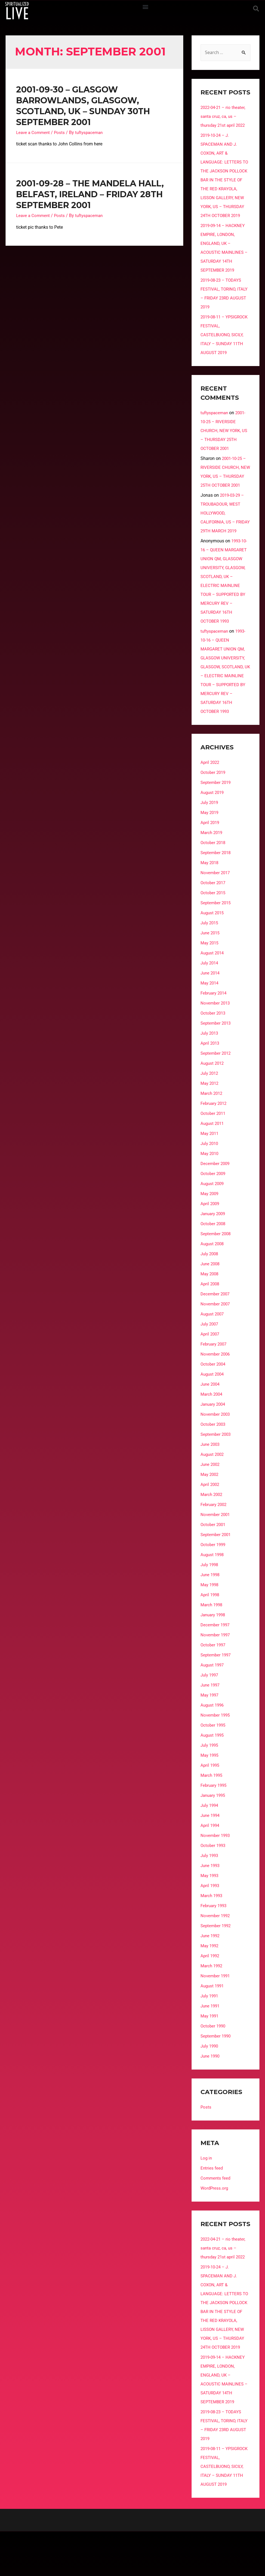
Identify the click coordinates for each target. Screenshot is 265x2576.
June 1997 (210, 1721)
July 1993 (210, 1891)
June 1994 (210, 1851)
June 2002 (210, 1500)
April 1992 (210, 1991)
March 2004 (212, 1430)
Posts (61, 132)
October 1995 (213, 1761)
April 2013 (210, 1079)
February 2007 (214, 1380)
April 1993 (210, 1921)
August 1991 (213, 2021)
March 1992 (212, 2001)
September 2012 (216, 1089)
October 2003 (213, 1460)
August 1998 (213, 1590)
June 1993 (210, 1901)
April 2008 (210, 1319)
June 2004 (210, 1420)
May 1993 (210, 1911)
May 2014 (210, 1019)
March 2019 (212, 868)
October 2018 (213, 878)
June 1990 (210, 2092)
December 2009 (215, 1199)
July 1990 (210, 2082)
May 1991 (210, 2052)
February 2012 (214, 1139)
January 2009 (214, 1249)
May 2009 (210, 1229)
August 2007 (213, 1349)
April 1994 (210, 1861)
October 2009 (213, 1209)
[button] (145, 6)
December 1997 (215, 1660)
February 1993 (214, 1941)
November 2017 (216, 908)
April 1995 (210, 1801)
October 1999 (213, 1580)
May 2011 (210, 1169)
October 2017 (213, 918)
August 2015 (213, 948)
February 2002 (214, 1540)
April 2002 (210, 1520)
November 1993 (216, 1871)
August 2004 (213, 1410)
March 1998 (212, 1640)
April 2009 (210, 1239)
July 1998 (210, 1600)
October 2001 (213, 1560)
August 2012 (213, 1099)
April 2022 (210, 798)
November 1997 (216, 1670)
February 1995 (214, 1821)
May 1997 (210, 1731)
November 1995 (216, 1751)
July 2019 (210, 838)
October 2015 (213, 928)
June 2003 (210, 1480)
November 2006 (216, 1390)
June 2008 (210, 1299)
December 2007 (215, 1329)
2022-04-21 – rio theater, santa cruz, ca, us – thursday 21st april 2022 (224, 116)
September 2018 (216, 888)
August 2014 (213, 988)
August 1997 (213, 1700)
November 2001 (216, 1550)
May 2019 (210, 848)
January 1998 (214, 1650)
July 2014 (210, 998)
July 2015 (210, 958)
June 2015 (210, 968)
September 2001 (216, 1570)
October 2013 (213, 1049)
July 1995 (210, 1781)
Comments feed (216, 2214)
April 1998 (210, 1630)
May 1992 (210, 1981)
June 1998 (210, 1610)
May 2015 (210, 978)
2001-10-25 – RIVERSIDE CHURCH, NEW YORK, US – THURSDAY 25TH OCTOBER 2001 (224, 439)
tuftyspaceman (215, 422)
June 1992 (210, 1971)
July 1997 (210, 1711)
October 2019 (213, 808)
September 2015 (216, 938)
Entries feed (212, 2204)
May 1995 (210, 1791)
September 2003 (216, 1470)
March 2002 (212, 1530)
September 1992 (216, 1961)
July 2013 (210, 1069)
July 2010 (210, 1179)
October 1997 (213, 1680)
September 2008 (216, 1269)
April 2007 (210, 1370)
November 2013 (216, 1039)
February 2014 (214, 1029)
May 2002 (210, 1510)
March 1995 (212, 1811)
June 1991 (210, 2041)
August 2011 (213, 1159)
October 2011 (213, 1149)
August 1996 (213, 1741)
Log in (206, 2194)
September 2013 (216, 1059)
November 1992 (216, 1951)
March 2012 (212, 1129)
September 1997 (216, 1690)
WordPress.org (214, 2224)
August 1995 (213, 1771)
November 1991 (216, 2011)
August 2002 (213, 1490)
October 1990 (213, 2062)
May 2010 (210, 1189)
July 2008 (210, 1289)
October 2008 (213, 1259)
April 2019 (210, 858)
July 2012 (210, 1109)
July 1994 (210, 1841)
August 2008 (213, 1279)
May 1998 (210, 1620)
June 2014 (210, 1009)
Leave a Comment (34, 132)
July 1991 (210, 2031)
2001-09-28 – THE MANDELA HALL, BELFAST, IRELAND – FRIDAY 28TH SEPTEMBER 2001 (90, 194)
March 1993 (212, 1931)
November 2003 (216, 1450)
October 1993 (213, 1881)
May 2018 (210, 898)
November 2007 (216, 1339)
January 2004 (214, 1440)
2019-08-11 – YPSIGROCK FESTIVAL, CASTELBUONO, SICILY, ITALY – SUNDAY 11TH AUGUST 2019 (223, 343)
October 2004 (213, 1400)
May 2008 (210, 1309)
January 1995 (214, 1831)
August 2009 (213, 1219)
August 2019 (213, 828)
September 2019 (216, 818)
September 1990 (216, 2072)
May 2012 (210, 1119)
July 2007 (210, 1360)
